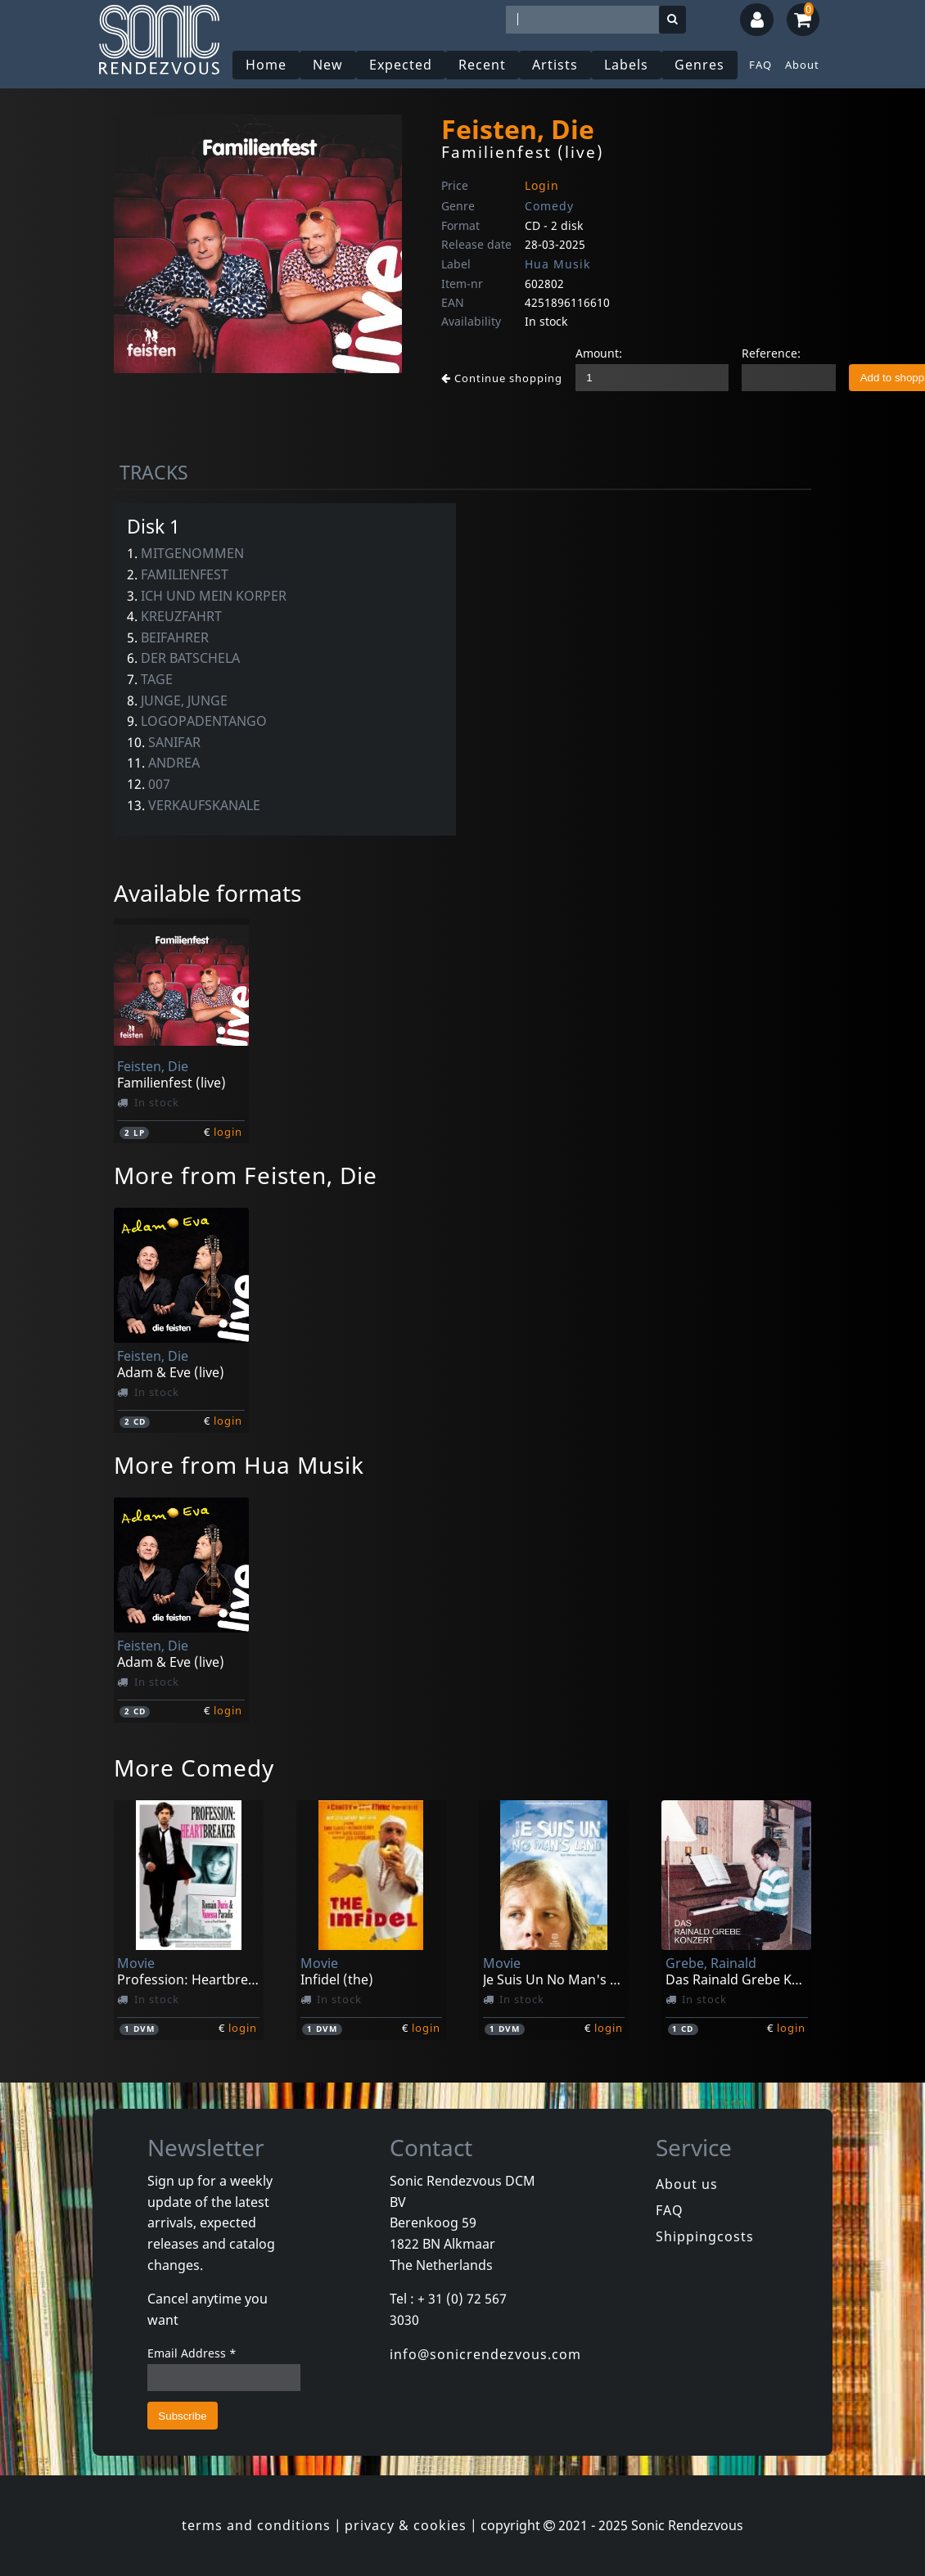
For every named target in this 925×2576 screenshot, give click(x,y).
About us (687, 2184)
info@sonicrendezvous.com (485, 2354)
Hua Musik (557, 264)
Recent (482, 65)
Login (542, 185)
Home (266, 65)
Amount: (598, 353)
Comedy (549, 206)
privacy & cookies (406, 2525)
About (802, 64)
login (228, 1131)
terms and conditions (256, 2525)
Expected (400, 65)
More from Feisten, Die (245, 1175)
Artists (555, 65)
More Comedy (194, 1767)
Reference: (771, 353)
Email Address (192, 2353)
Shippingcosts (705, 2236)
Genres (699, 65)
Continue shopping (501, 378)
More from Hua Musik (239, 1464)
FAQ (760, 64)
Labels (626, 65)
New (328, 65)
